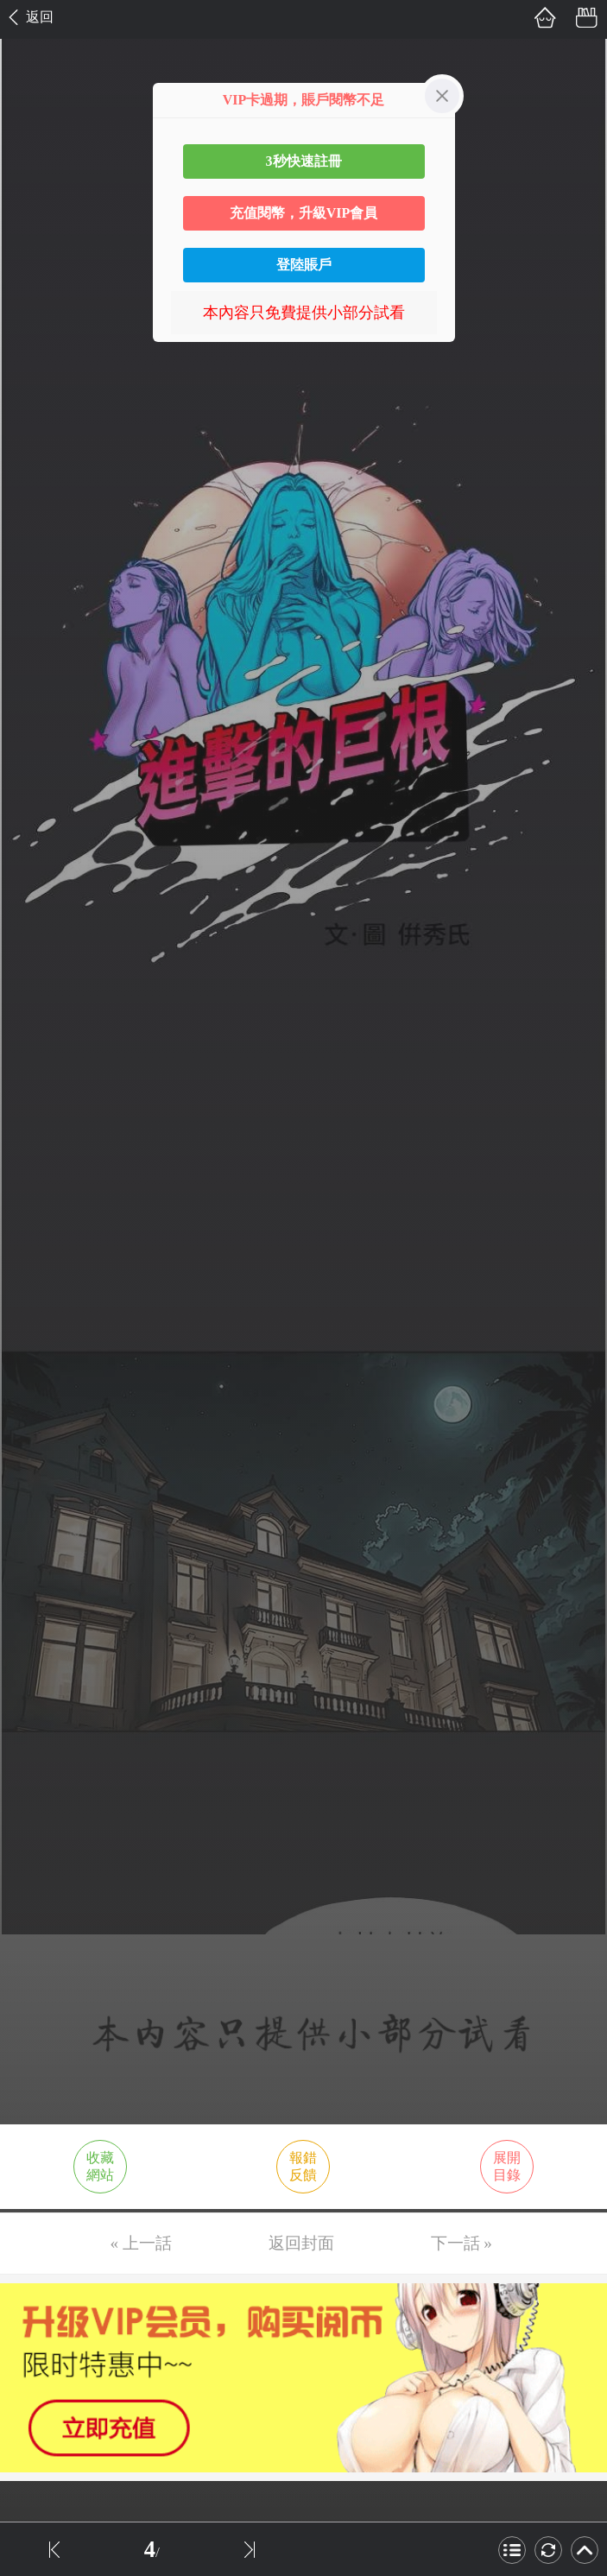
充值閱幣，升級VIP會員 (304, 213)
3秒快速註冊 (304, 161)
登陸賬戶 (304, 264)
